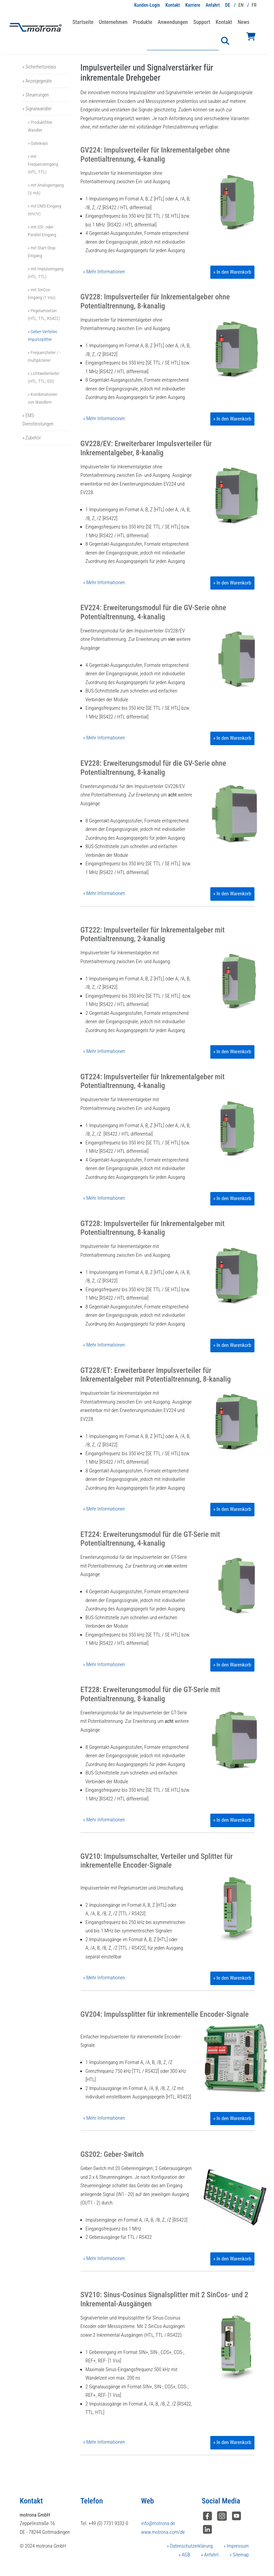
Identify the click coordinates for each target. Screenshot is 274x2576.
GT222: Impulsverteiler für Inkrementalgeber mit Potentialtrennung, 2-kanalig (153, 934)
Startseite (82, 22)
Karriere (192, 5)
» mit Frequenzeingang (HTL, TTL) (43, 164)
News (243, 22)
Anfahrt (213, 5)
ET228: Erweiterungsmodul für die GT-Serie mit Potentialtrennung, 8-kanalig (150, 1694)
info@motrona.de (158, 2523)
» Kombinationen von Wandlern (43, 398)
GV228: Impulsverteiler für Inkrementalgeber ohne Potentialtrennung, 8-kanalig (155, 301)
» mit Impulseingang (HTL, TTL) (46, 272)
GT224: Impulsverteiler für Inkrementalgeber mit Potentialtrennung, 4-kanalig (153, 1081)
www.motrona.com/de (163, 2532)
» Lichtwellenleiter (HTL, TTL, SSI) (44, 377)
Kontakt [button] (224, 22)
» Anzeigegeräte (37, 81)
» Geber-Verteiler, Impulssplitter (43, 335)
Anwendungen (173, 22)
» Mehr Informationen (104, 272)
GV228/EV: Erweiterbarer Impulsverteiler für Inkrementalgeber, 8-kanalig (146, 448)
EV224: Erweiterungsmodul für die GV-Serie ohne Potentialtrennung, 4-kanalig (153, 612)
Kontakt (172, 5)
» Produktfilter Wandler (40, 126)
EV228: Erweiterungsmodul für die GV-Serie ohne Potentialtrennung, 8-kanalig (153, 768)
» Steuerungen (36, 95)
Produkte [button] (142, 22)
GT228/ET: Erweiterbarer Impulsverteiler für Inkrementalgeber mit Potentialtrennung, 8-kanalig (156, 1375)
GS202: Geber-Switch (112, 2154)
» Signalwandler (37, 108)
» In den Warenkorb (232, 272)
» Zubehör (32, 437)
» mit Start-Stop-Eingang (42, 251)
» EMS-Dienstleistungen (38, 419)
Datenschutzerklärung (191, 2546)
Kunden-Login (147, 5)
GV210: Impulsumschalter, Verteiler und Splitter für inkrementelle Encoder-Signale (157, 1861)
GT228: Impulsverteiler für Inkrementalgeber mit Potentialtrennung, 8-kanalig (153, 1228)
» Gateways (38, 143)
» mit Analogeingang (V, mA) (46, 188)
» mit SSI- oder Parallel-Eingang (42, 230)
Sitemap (240, 2555)
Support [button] (201, 22)
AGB (185, 2555)
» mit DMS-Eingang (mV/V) (44, 209)
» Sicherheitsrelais (39, 67)
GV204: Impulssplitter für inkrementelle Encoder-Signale (165, 2014)
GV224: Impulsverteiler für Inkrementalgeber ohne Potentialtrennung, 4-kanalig (155, 154)
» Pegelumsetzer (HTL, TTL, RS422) (44, 314)
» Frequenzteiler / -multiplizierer (44, 356)
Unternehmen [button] (113, 22)
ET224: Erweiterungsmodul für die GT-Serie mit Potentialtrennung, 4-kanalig (150, 1539)
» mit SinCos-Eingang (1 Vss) (42, 293)
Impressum (237, 2546)
